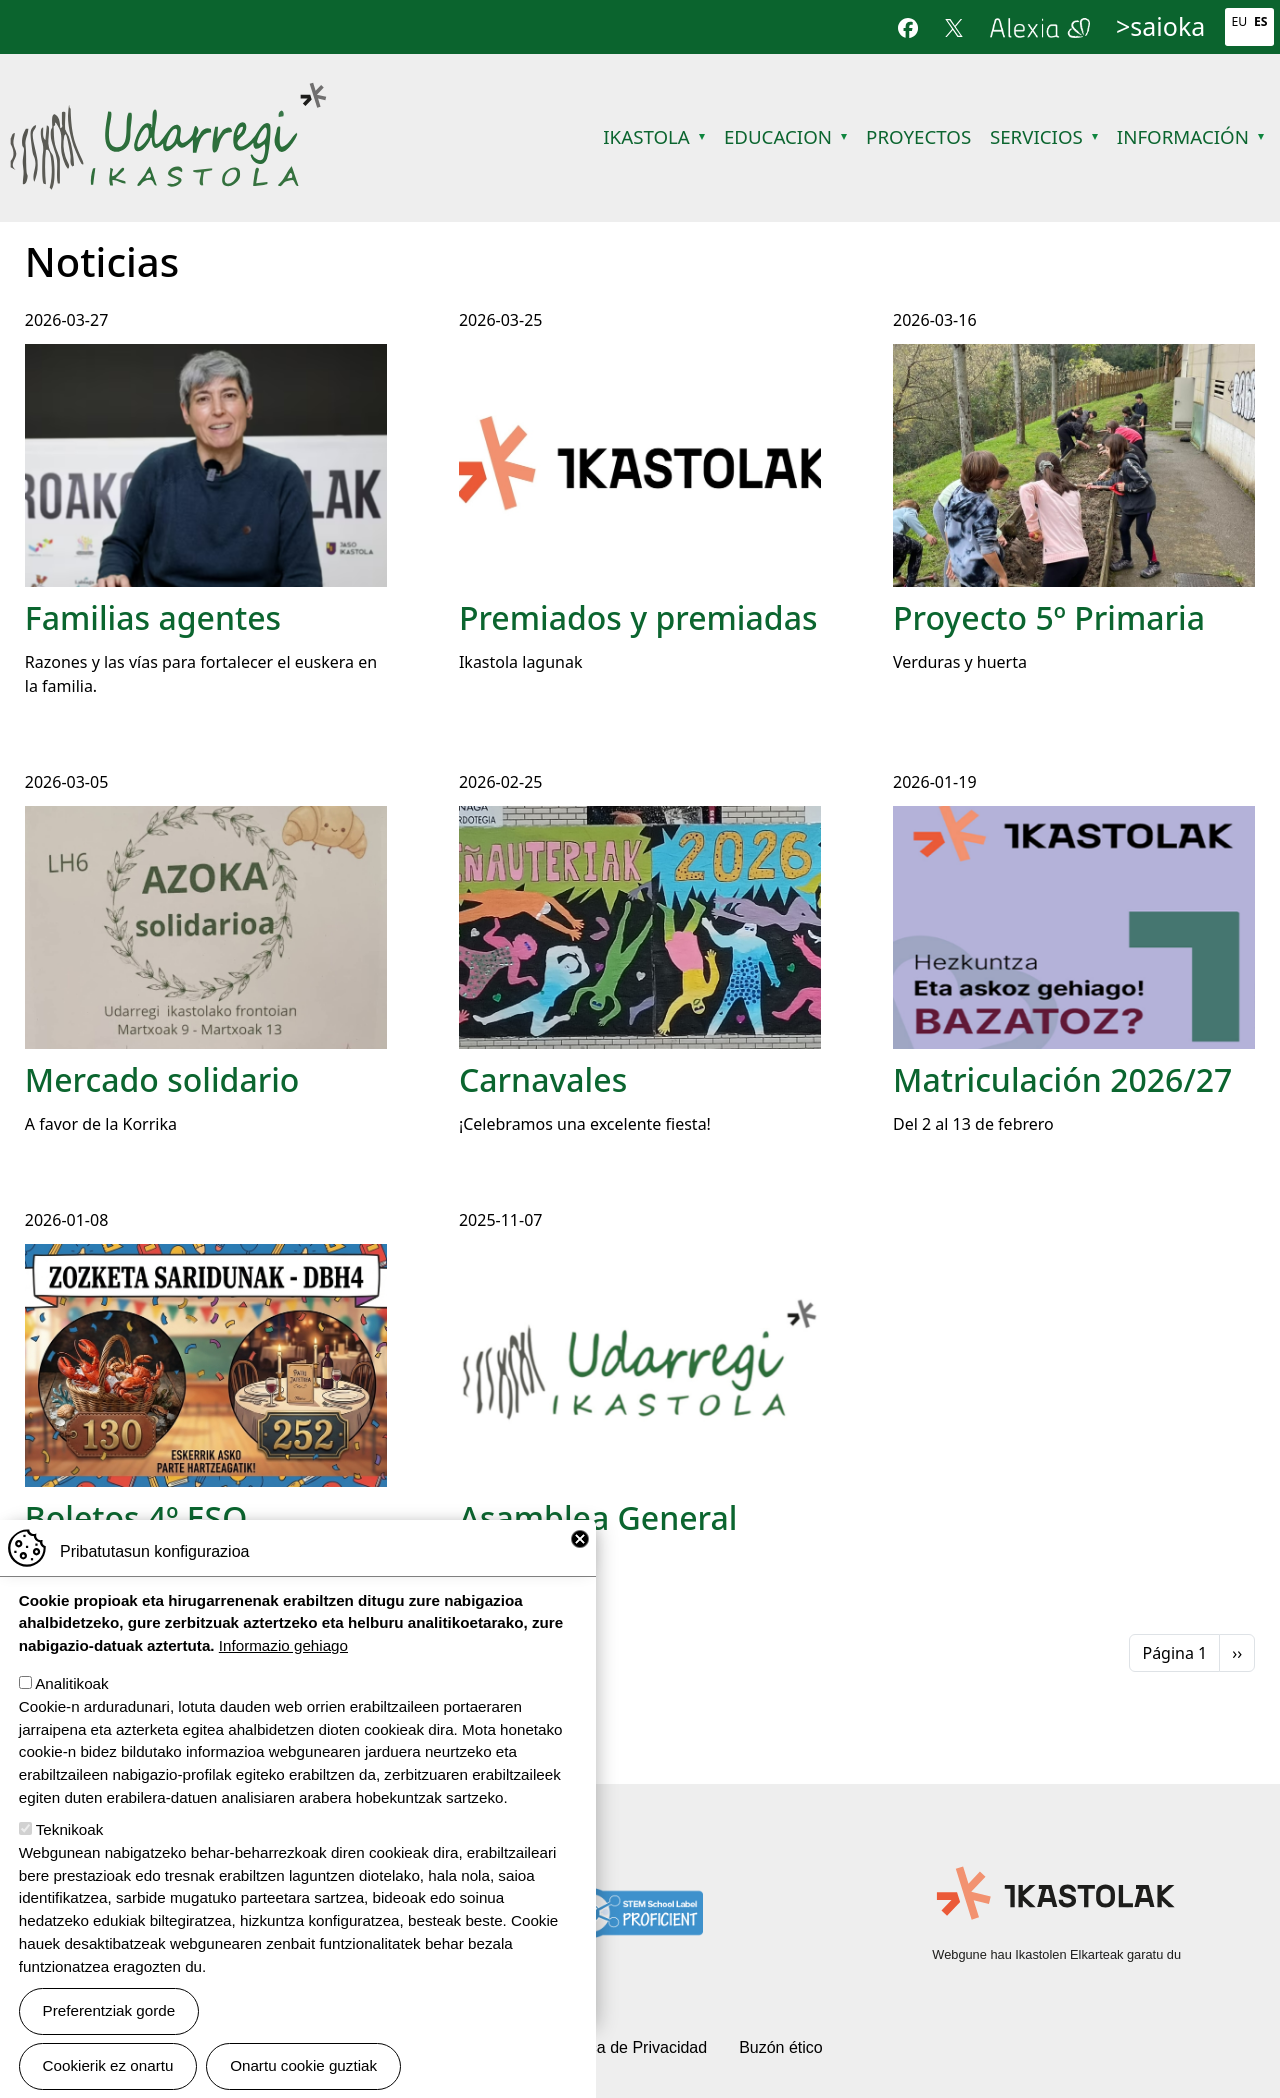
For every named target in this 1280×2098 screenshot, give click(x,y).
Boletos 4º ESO (136, 1517)
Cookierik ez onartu (108, 2065)
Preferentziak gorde (109, 2010)
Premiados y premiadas (638, 617)
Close (580, 1539)
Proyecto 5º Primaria (1049, 617)
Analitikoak (71, 1683)
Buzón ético (781, 2047)
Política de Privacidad (630, 2047)
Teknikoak (70, 1829)
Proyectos (918, 136)
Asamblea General (598, 1517)
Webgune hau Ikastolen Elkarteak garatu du (1056, 1954)
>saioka (1160, 26)
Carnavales (543, 1079)
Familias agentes (153, 617)
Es (1261, 21)
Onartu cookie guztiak (303, 2065)
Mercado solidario (162, 1079)
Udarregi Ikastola (167, 94)
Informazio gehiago (283, 1645)
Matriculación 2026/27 (1062, 1079)
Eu (1239, 21)
